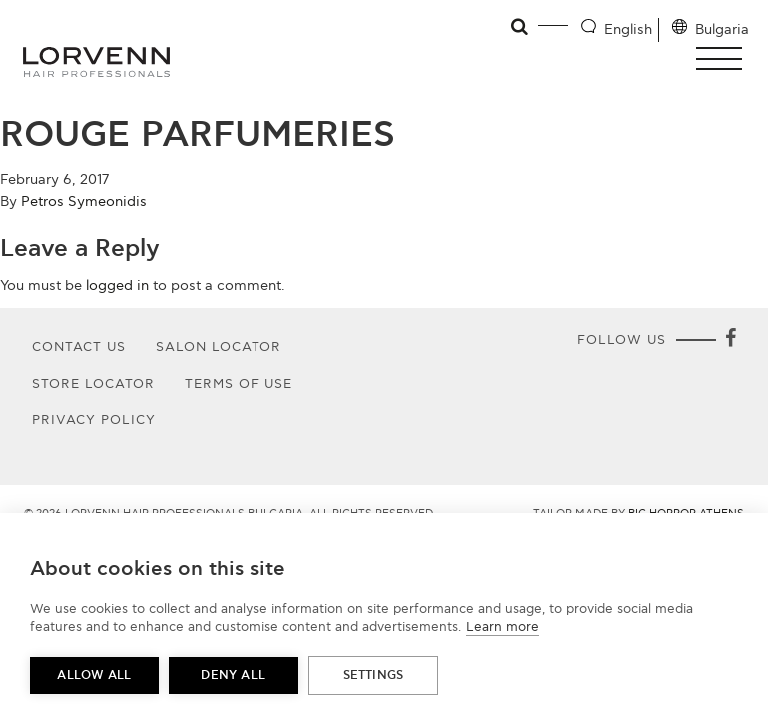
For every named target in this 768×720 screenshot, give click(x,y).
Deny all (233, 675)
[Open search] (520, 27)
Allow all (94, 675)
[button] (724, 58)
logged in (117, 285)
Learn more (502, 627)
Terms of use (239, 384)
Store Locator (93, 384)
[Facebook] (730, 340)
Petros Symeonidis (84, 201)
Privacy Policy (94, 420)
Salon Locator (219, 347)
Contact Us (79, 347)
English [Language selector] (628, 29)
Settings (373, 675)
